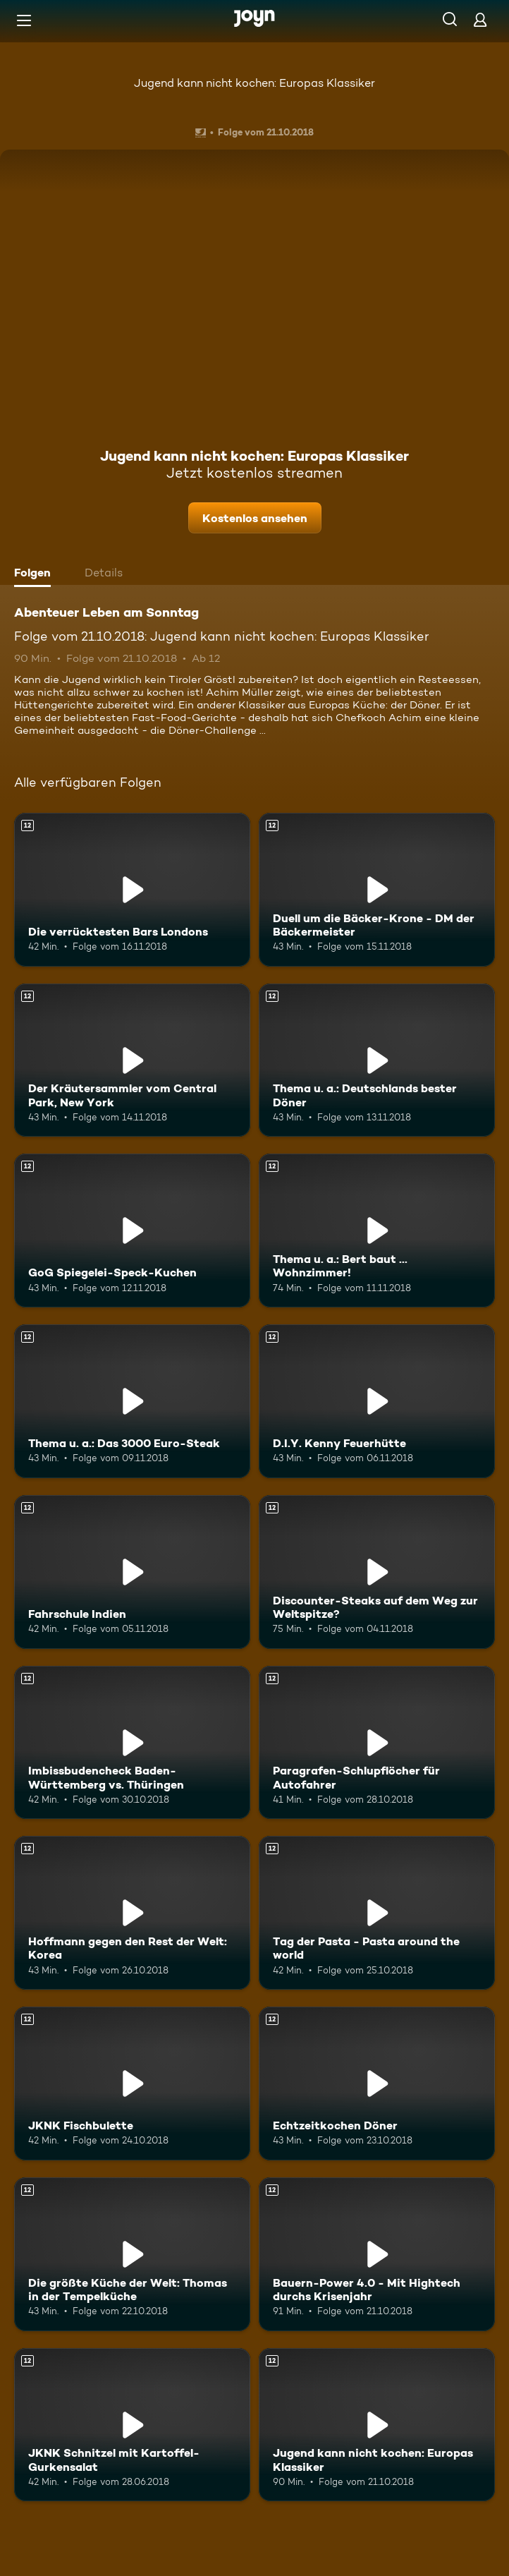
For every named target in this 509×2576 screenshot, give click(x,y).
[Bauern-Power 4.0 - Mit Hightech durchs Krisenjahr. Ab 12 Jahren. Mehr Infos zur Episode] (377, 2254)
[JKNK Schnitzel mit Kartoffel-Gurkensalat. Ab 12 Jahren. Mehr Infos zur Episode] (132, 2425)
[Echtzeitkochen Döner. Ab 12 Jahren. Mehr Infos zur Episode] (377, 2083)
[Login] (480, 19)
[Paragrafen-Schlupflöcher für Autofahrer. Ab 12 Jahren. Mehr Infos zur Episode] (377, 1743)
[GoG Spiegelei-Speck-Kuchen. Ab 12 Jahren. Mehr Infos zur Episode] (132, 1230)
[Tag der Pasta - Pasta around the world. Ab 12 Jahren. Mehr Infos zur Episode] (377, 1913)
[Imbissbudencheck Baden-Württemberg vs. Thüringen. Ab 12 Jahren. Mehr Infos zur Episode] (132, 1743)
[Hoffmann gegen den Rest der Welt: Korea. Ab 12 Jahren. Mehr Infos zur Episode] (132, 1913)
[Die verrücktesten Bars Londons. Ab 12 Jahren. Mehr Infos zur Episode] (132, 890)
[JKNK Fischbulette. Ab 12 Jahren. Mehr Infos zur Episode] (132, 2083)
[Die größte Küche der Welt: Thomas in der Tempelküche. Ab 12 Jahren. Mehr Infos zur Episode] (132, 2254)
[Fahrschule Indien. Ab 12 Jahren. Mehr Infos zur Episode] (132, 1572)
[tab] (36, 574)
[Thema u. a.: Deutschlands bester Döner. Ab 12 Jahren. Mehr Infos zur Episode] (377, 1060)
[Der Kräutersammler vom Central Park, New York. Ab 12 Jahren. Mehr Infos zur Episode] (132, 1060)
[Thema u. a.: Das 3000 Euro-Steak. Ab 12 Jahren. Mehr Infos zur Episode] (132, 1401)
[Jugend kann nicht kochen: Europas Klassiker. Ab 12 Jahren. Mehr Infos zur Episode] (377, 2425)
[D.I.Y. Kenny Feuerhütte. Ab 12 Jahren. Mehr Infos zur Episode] (377, 1401)
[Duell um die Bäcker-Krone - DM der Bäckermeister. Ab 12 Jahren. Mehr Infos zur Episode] (377, 890)
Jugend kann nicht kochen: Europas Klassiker (254, 83)
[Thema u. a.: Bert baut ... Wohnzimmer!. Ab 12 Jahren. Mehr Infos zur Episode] (377, 1230)
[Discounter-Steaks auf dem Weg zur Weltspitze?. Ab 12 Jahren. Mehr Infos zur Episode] (377, 1572)
